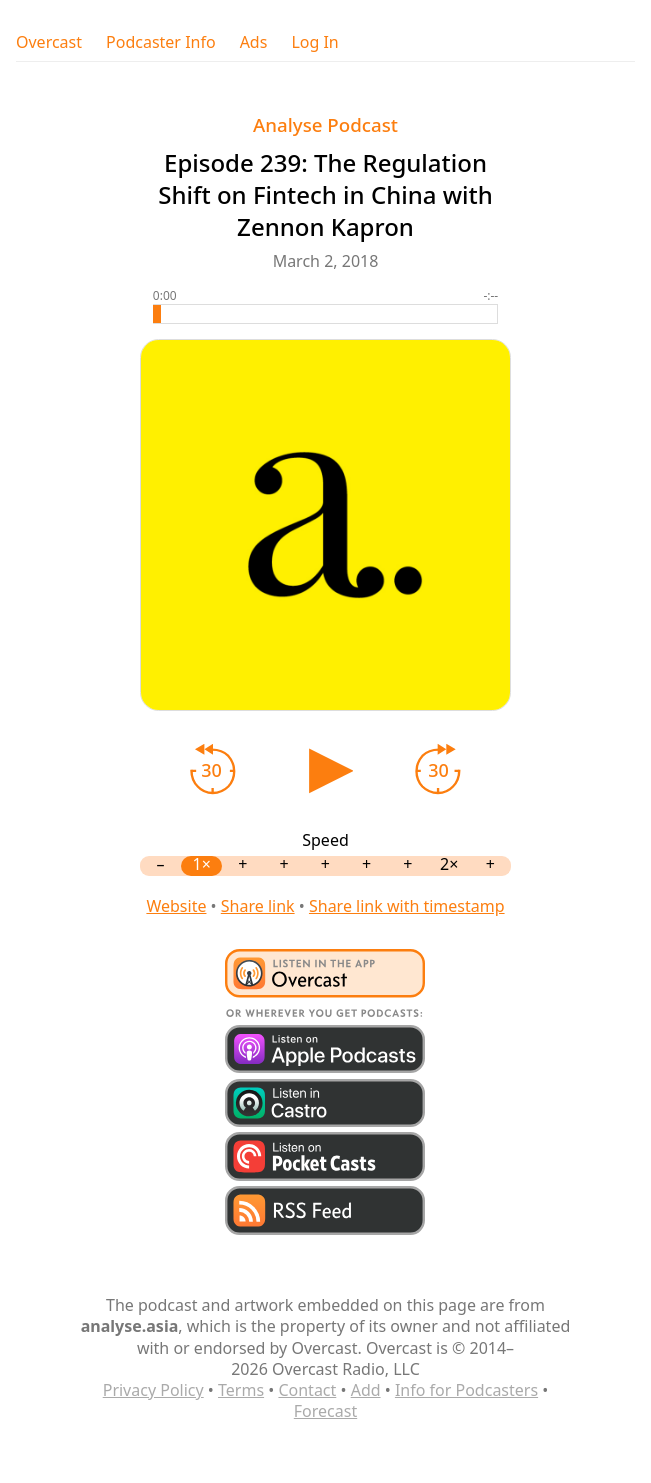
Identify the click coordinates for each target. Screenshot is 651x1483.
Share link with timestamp (407, 906)
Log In (314, 42)
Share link (258, 906)
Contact (307, 1390)
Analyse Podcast (325, 124)
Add (366, 1390)
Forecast (325, 1411)
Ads (254, 42)
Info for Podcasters (466, 1390)
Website (176, 906)
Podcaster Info (161, 42)
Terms (241, 1390)
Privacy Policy (153, 1390)
